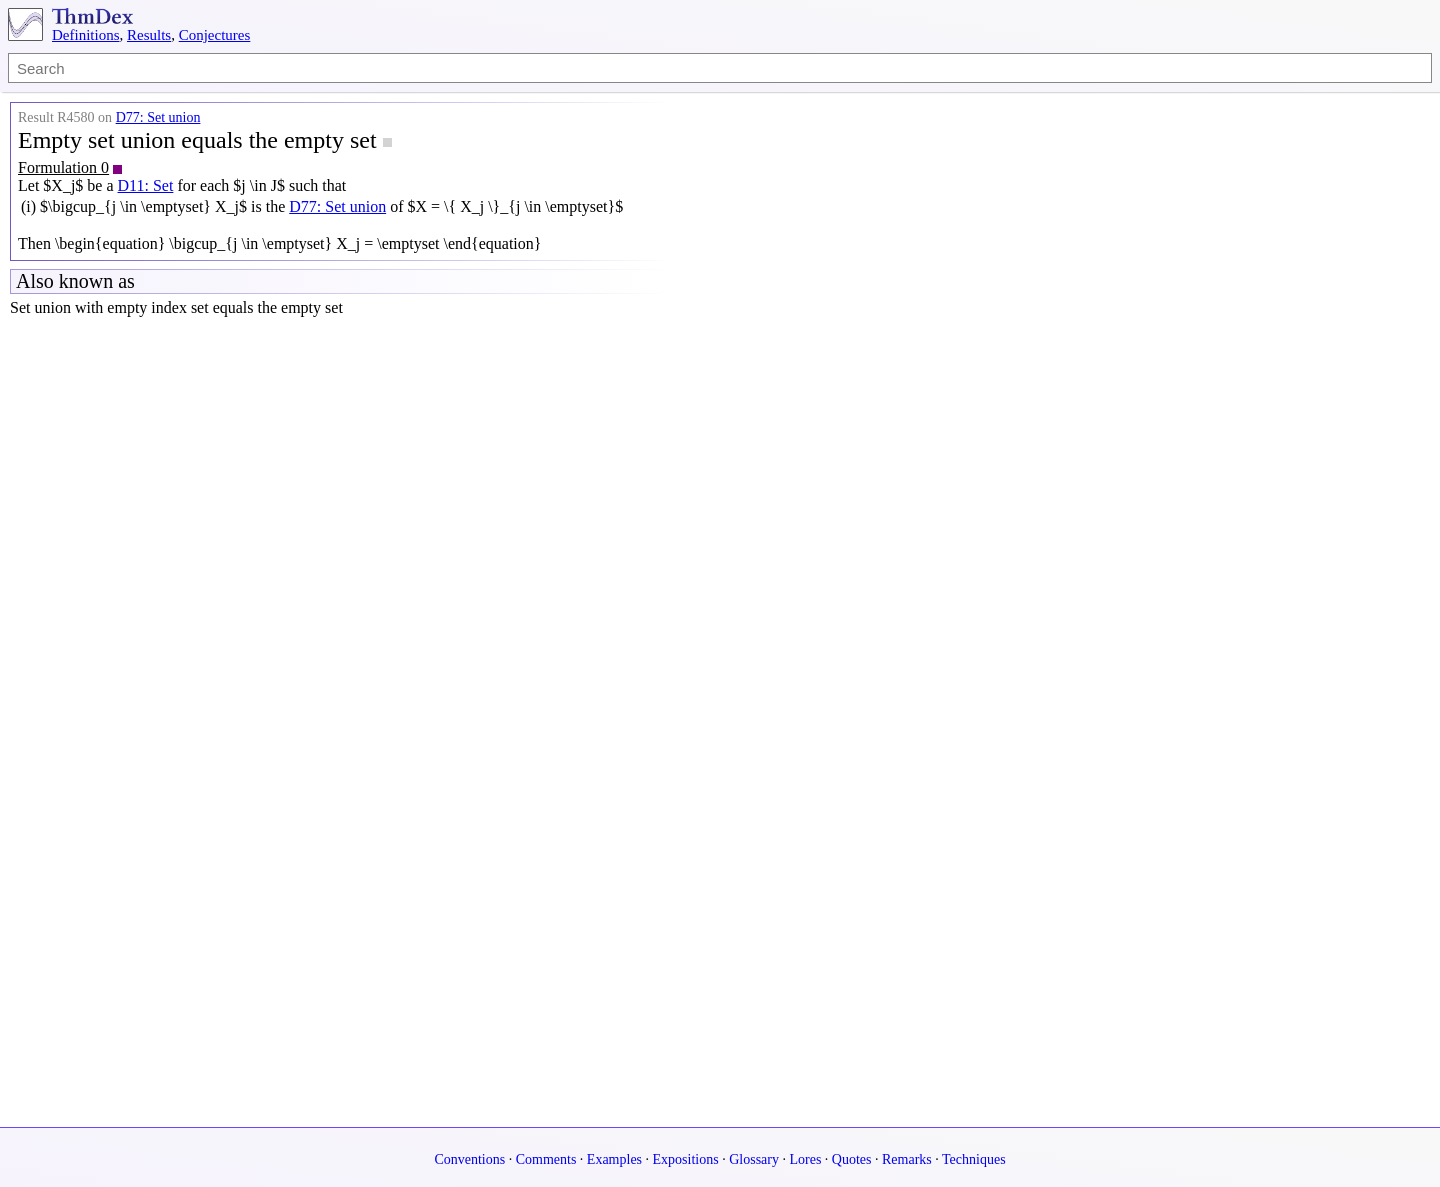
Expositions (686, 1159)
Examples (614, 1159)
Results (149, 35)
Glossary (754, 1159)
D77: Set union (158, 117)
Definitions (86, 35)
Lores (805, 1159)
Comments (546, 1159)
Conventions (469, 1159)
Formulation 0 (63, 167)
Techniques (974, 1159)
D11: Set (146, 185)
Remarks (907, 1159)
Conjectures (215, 35)
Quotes (852, 1159)
